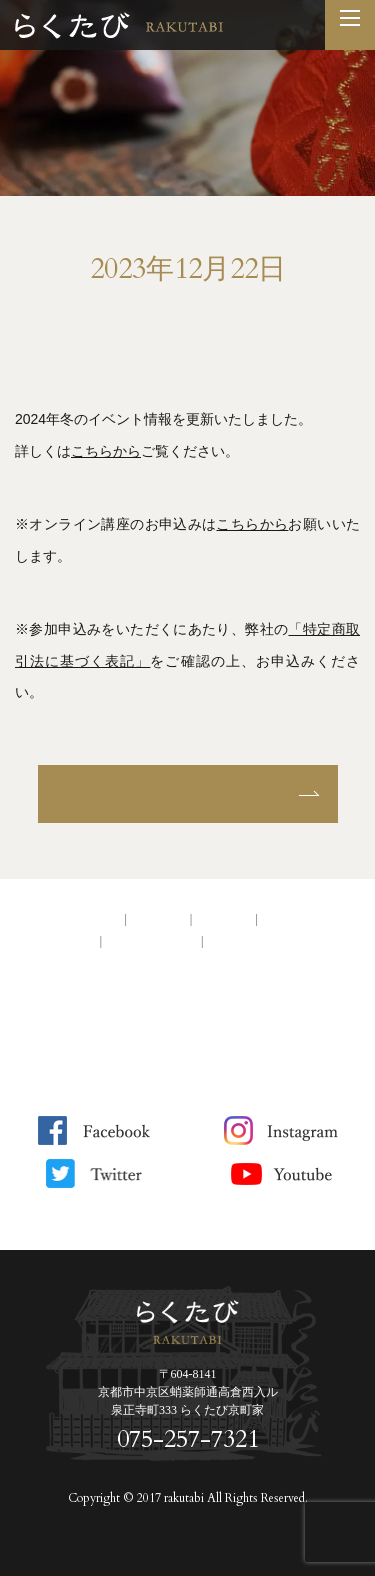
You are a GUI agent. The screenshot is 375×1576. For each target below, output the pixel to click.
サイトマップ (247, 941)
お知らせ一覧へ (188, 793)
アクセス (224, 919)
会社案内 (158, 919)
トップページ (81, 919)
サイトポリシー (152, 941)
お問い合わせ (301, 919)
